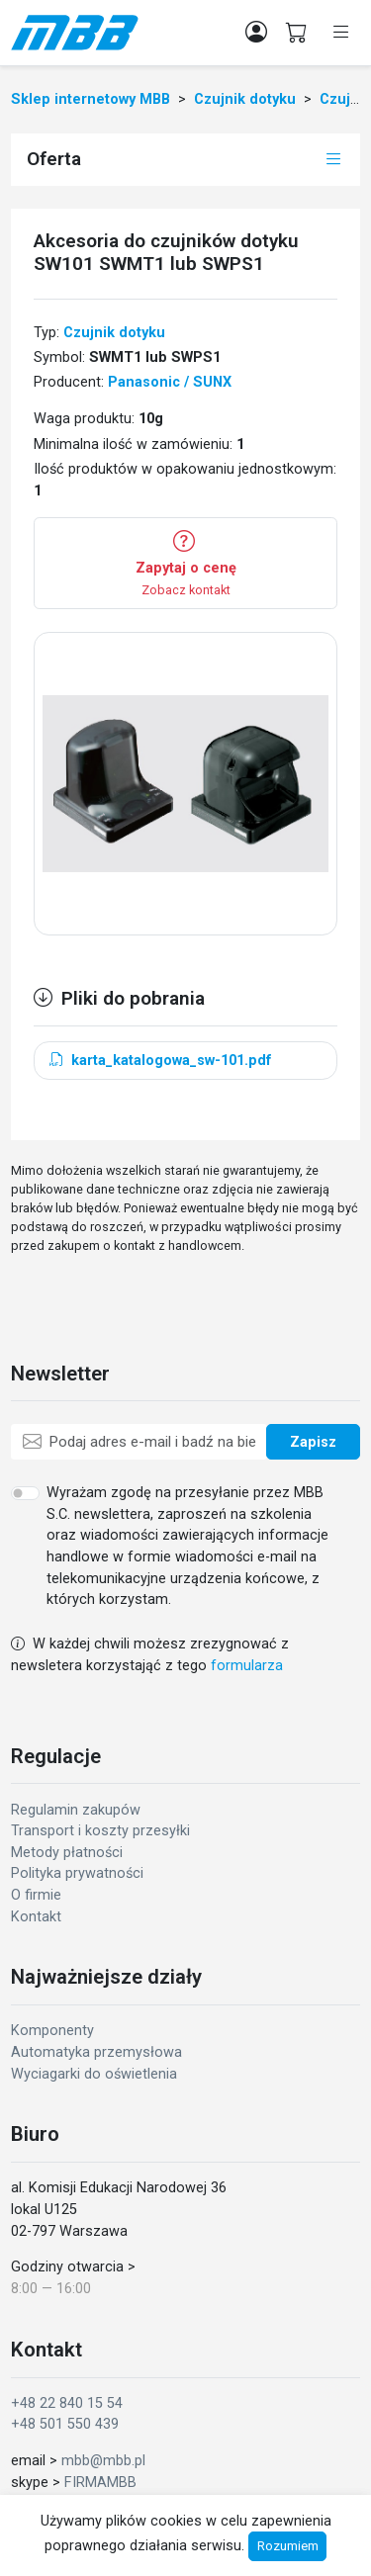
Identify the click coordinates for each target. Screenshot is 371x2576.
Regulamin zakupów (75, 1810)
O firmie (36, 1895)
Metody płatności (67, 1852)
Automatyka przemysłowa (96, 2052)
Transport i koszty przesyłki (100, 1830)
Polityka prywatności (77, 1873)
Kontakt (36, 1917)
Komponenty (52, 2030)
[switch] (25, 1493)
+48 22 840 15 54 (67, 2403)
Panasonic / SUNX (170, 382)
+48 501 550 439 (65, 2424)
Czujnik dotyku (114, 332)
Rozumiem (288, 2545)
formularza (247, 1665)
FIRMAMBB (100, 2482)
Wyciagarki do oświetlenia (94, 2074)
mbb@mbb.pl (103, 2460)
